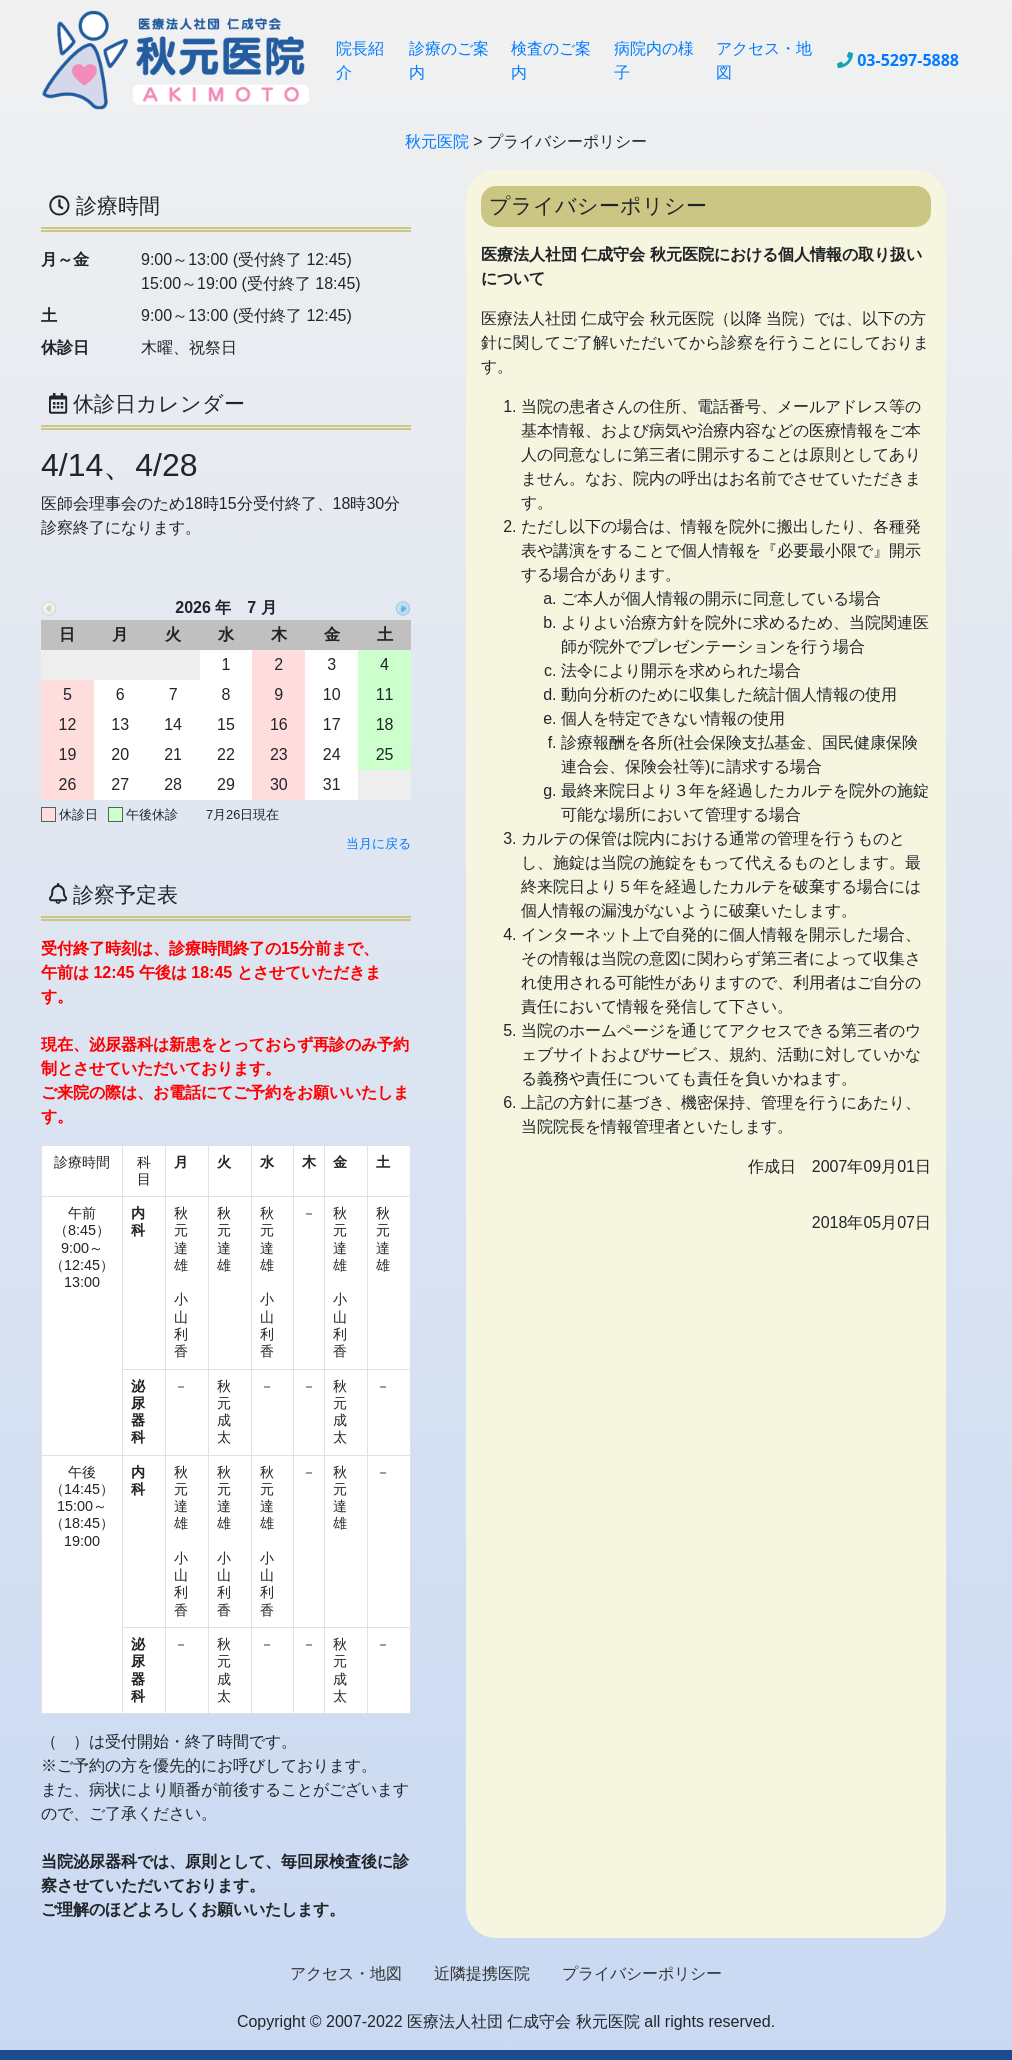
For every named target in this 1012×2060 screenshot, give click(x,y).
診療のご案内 (449, 60)
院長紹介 (360, 60)
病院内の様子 (654, 60)
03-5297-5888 (908, 60)
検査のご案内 (551, 60)
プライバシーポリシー (642, 1973)
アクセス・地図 (764, 60)
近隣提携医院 (482, 1973)
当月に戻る (378, 843)
